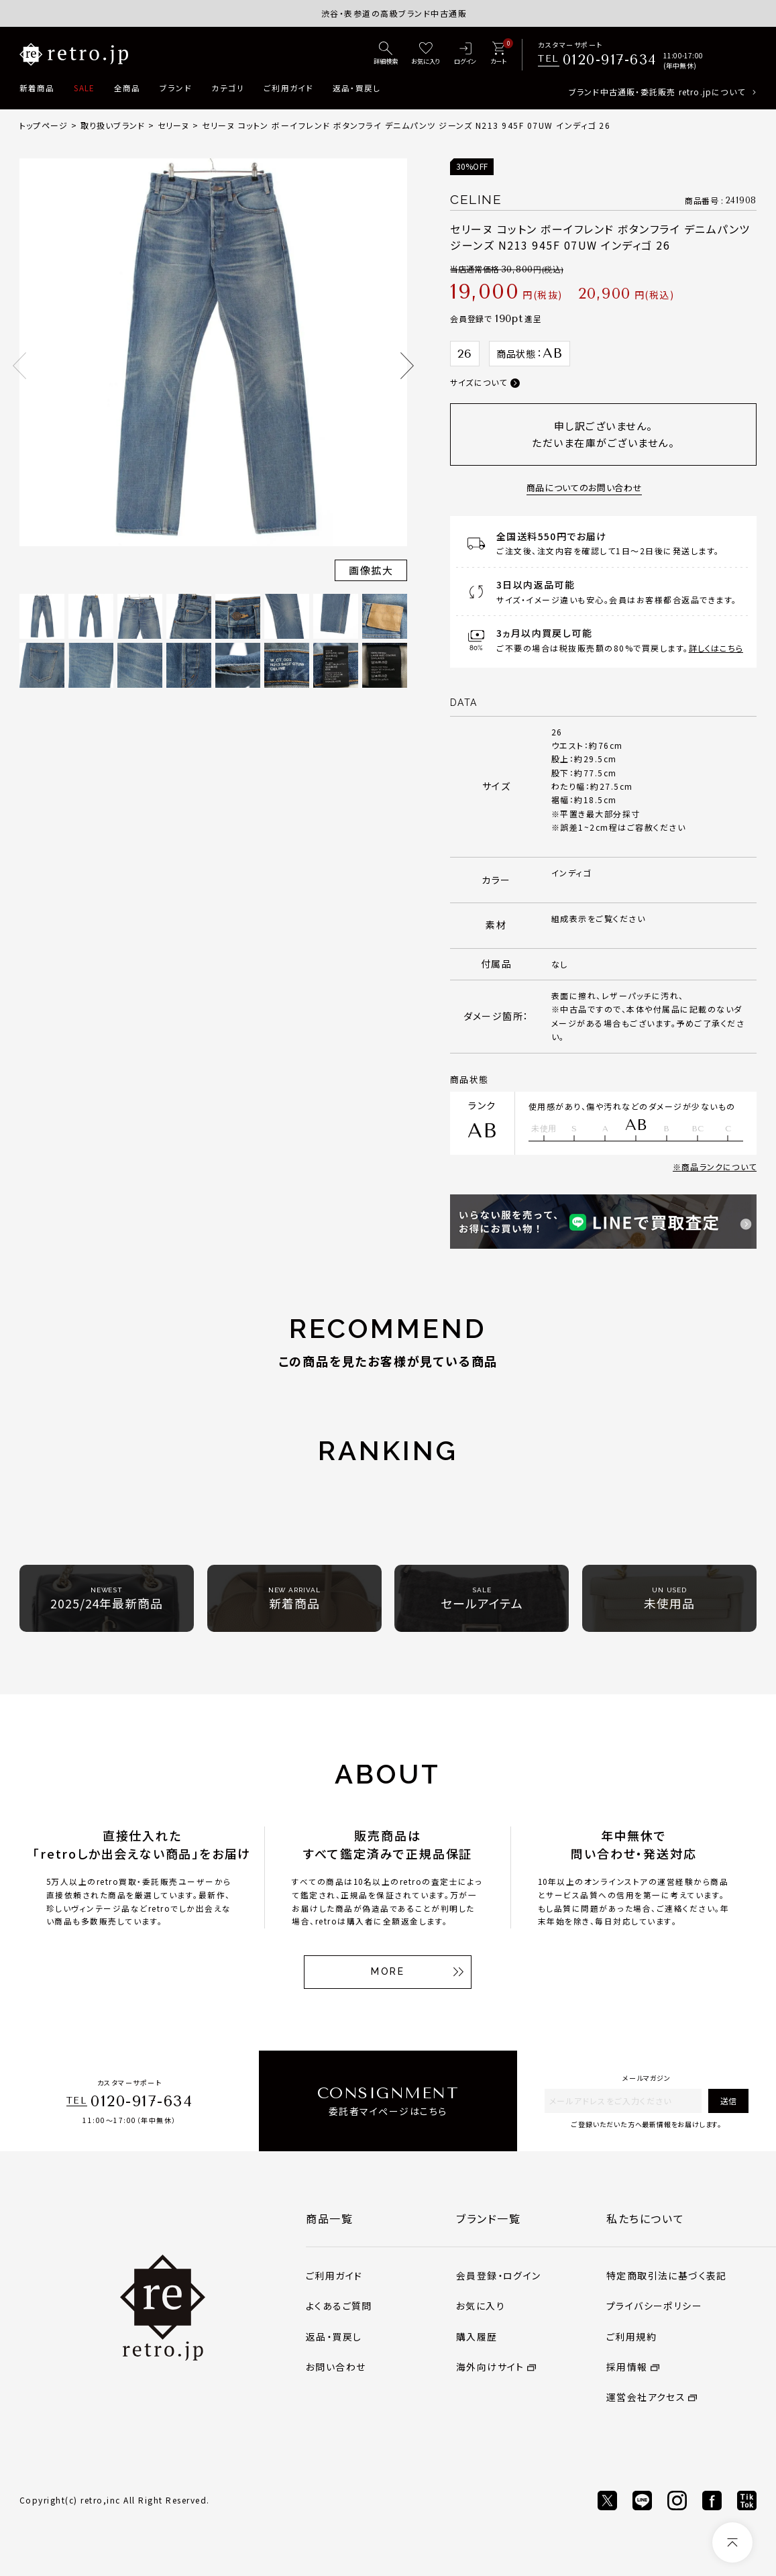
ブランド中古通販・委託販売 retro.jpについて (657, 91)
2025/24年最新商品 (106, 1599)
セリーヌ (174, 125)
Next (407, 365)
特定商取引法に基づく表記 (666, 2275)
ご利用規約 (631, 2336)
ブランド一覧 (488, 2218)
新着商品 (37, 88)
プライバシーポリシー (654, 2305)
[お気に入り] (425, 54)
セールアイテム (481, 1599)
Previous (19, 365)
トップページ (43, 125)
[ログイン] (465, 54)
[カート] (498, 54)
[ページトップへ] (732, 2542)
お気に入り (480, 2305)
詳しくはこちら (716, 648)
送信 (728, 2100)
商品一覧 (329, 2218)
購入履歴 (477, 2336)
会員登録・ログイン (498, 2275)
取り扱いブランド (113, 125)
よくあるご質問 (339, 2305)
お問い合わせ (336, 2366)
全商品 (127, 88)
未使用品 (669, 1599)
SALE (84, 88)
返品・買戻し (356, 88)
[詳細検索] (386, 54)
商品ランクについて (719, 1166)
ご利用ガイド (288, 88)
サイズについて (478, 382)
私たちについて (645, 2218)
